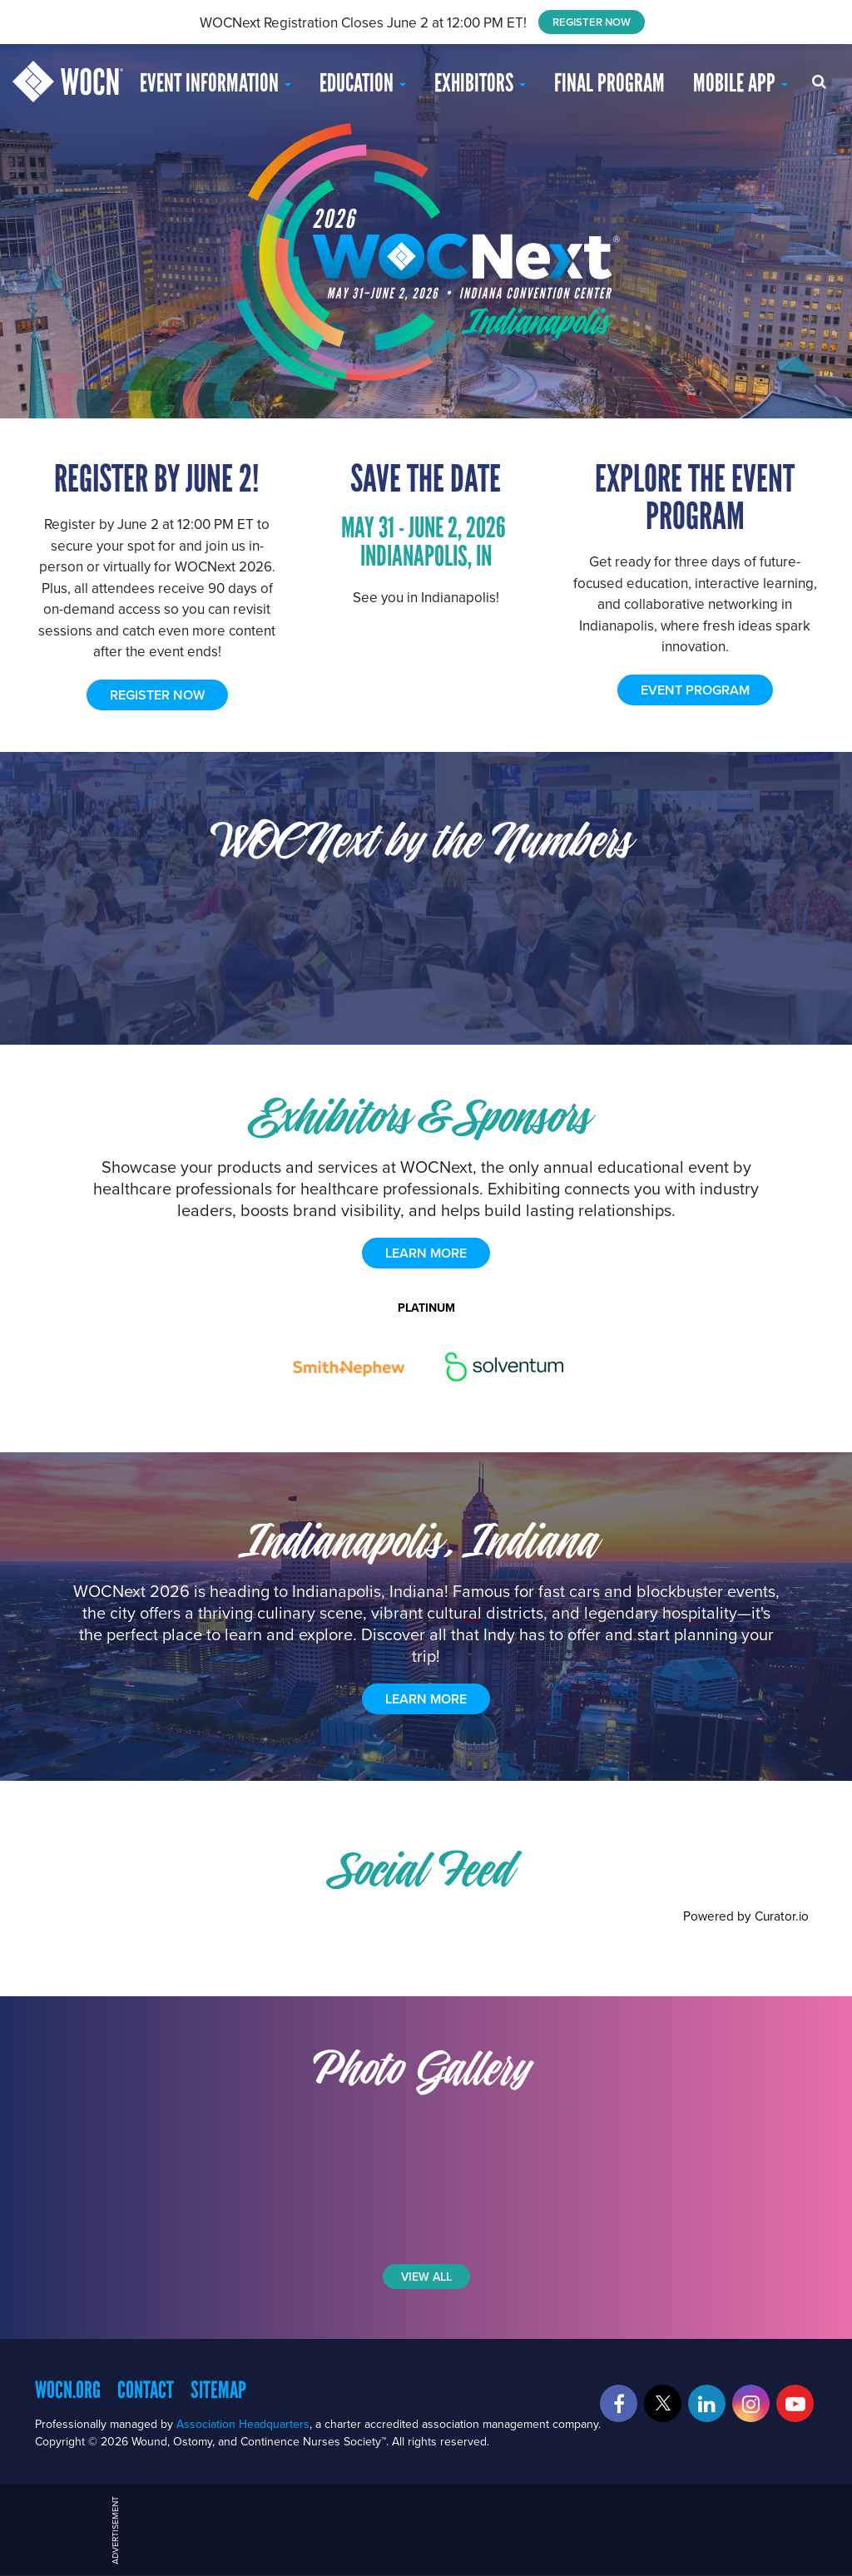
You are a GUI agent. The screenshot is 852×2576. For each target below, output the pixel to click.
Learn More (426, 1698)
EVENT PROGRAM (695, 690)
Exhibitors (480, 82)
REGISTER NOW (591, 22)
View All (426, 2276)
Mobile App (740, 82)
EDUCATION (363, 82)
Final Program (609, 82)
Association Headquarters (243, 2423)
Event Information (215, 82)
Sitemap (218, 2390)
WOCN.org (68, 2390)
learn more (426, 1253)
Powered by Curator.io (746, 1915)
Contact (145, 2390)
